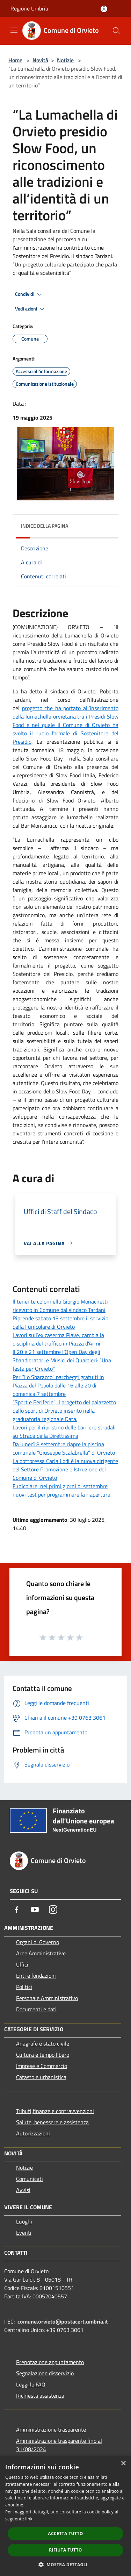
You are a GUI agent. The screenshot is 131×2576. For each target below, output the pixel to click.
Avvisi (23, 2190)
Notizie (65, 60)
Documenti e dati (36, 2009)
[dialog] (65, 2516)
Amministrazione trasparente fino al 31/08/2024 (59, 2444)
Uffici (22, 1964)
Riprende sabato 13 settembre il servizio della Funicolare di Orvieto (60, 1322)
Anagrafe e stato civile (42, 2043)
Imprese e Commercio (41, 2066)
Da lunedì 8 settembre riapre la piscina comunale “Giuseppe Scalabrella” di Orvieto (64, 1448)
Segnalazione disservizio (45, 2373)
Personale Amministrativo (47, 1998)
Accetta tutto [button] (65, 2533)
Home (15, 60)
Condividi (29, 294)
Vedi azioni (30, 309)
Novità (40, 60)
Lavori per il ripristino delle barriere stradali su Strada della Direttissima (64, 1431)
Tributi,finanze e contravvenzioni (55, 2111)
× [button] (123, 2463)
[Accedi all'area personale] (104, 9)
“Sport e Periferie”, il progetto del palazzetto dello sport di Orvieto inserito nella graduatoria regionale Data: (64, 1410)
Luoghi (24, 2221)
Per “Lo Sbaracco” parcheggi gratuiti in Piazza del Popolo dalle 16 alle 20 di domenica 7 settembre (58, 1385)
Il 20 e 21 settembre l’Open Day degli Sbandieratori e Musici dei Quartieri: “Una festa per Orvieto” (62, 1360)
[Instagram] (53, 1910)
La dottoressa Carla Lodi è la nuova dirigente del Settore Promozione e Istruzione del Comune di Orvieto (65, 1469)
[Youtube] (35, 1910)
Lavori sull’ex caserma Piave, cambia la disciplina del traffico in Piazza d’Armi (58, 1339)
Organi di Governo (37, 1942)
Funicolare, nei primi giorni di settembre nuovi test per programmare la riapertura (61, 1490)
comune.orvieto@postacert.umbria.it (62, 2321)
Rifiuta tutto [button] (65, 2550)
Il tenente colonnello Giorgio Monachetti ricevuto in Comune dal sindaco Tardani (60, 1305)
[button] (66, 2564)
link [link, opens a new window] (28, 2519)
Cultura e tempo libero (42, 2054)
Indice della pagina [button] (44, 525)
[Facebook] (17, 1910)
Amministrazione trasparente (51, 2429)
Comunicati (29, 2179)
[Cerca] (116, 31)
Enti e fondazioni (36, 1975)
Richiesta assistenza (40, 2395)
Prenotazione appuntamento (50, 2362)
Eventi (23, 2232)
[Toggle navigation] (14, 30)
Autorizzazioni (33, 2133)
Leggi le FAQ (30, 2384)
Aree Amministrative (41, 1953)
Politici (24, 1987)
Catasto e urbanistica (41, 2077)
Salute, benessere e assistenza (52, 2122)
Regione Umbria (29, 8)
